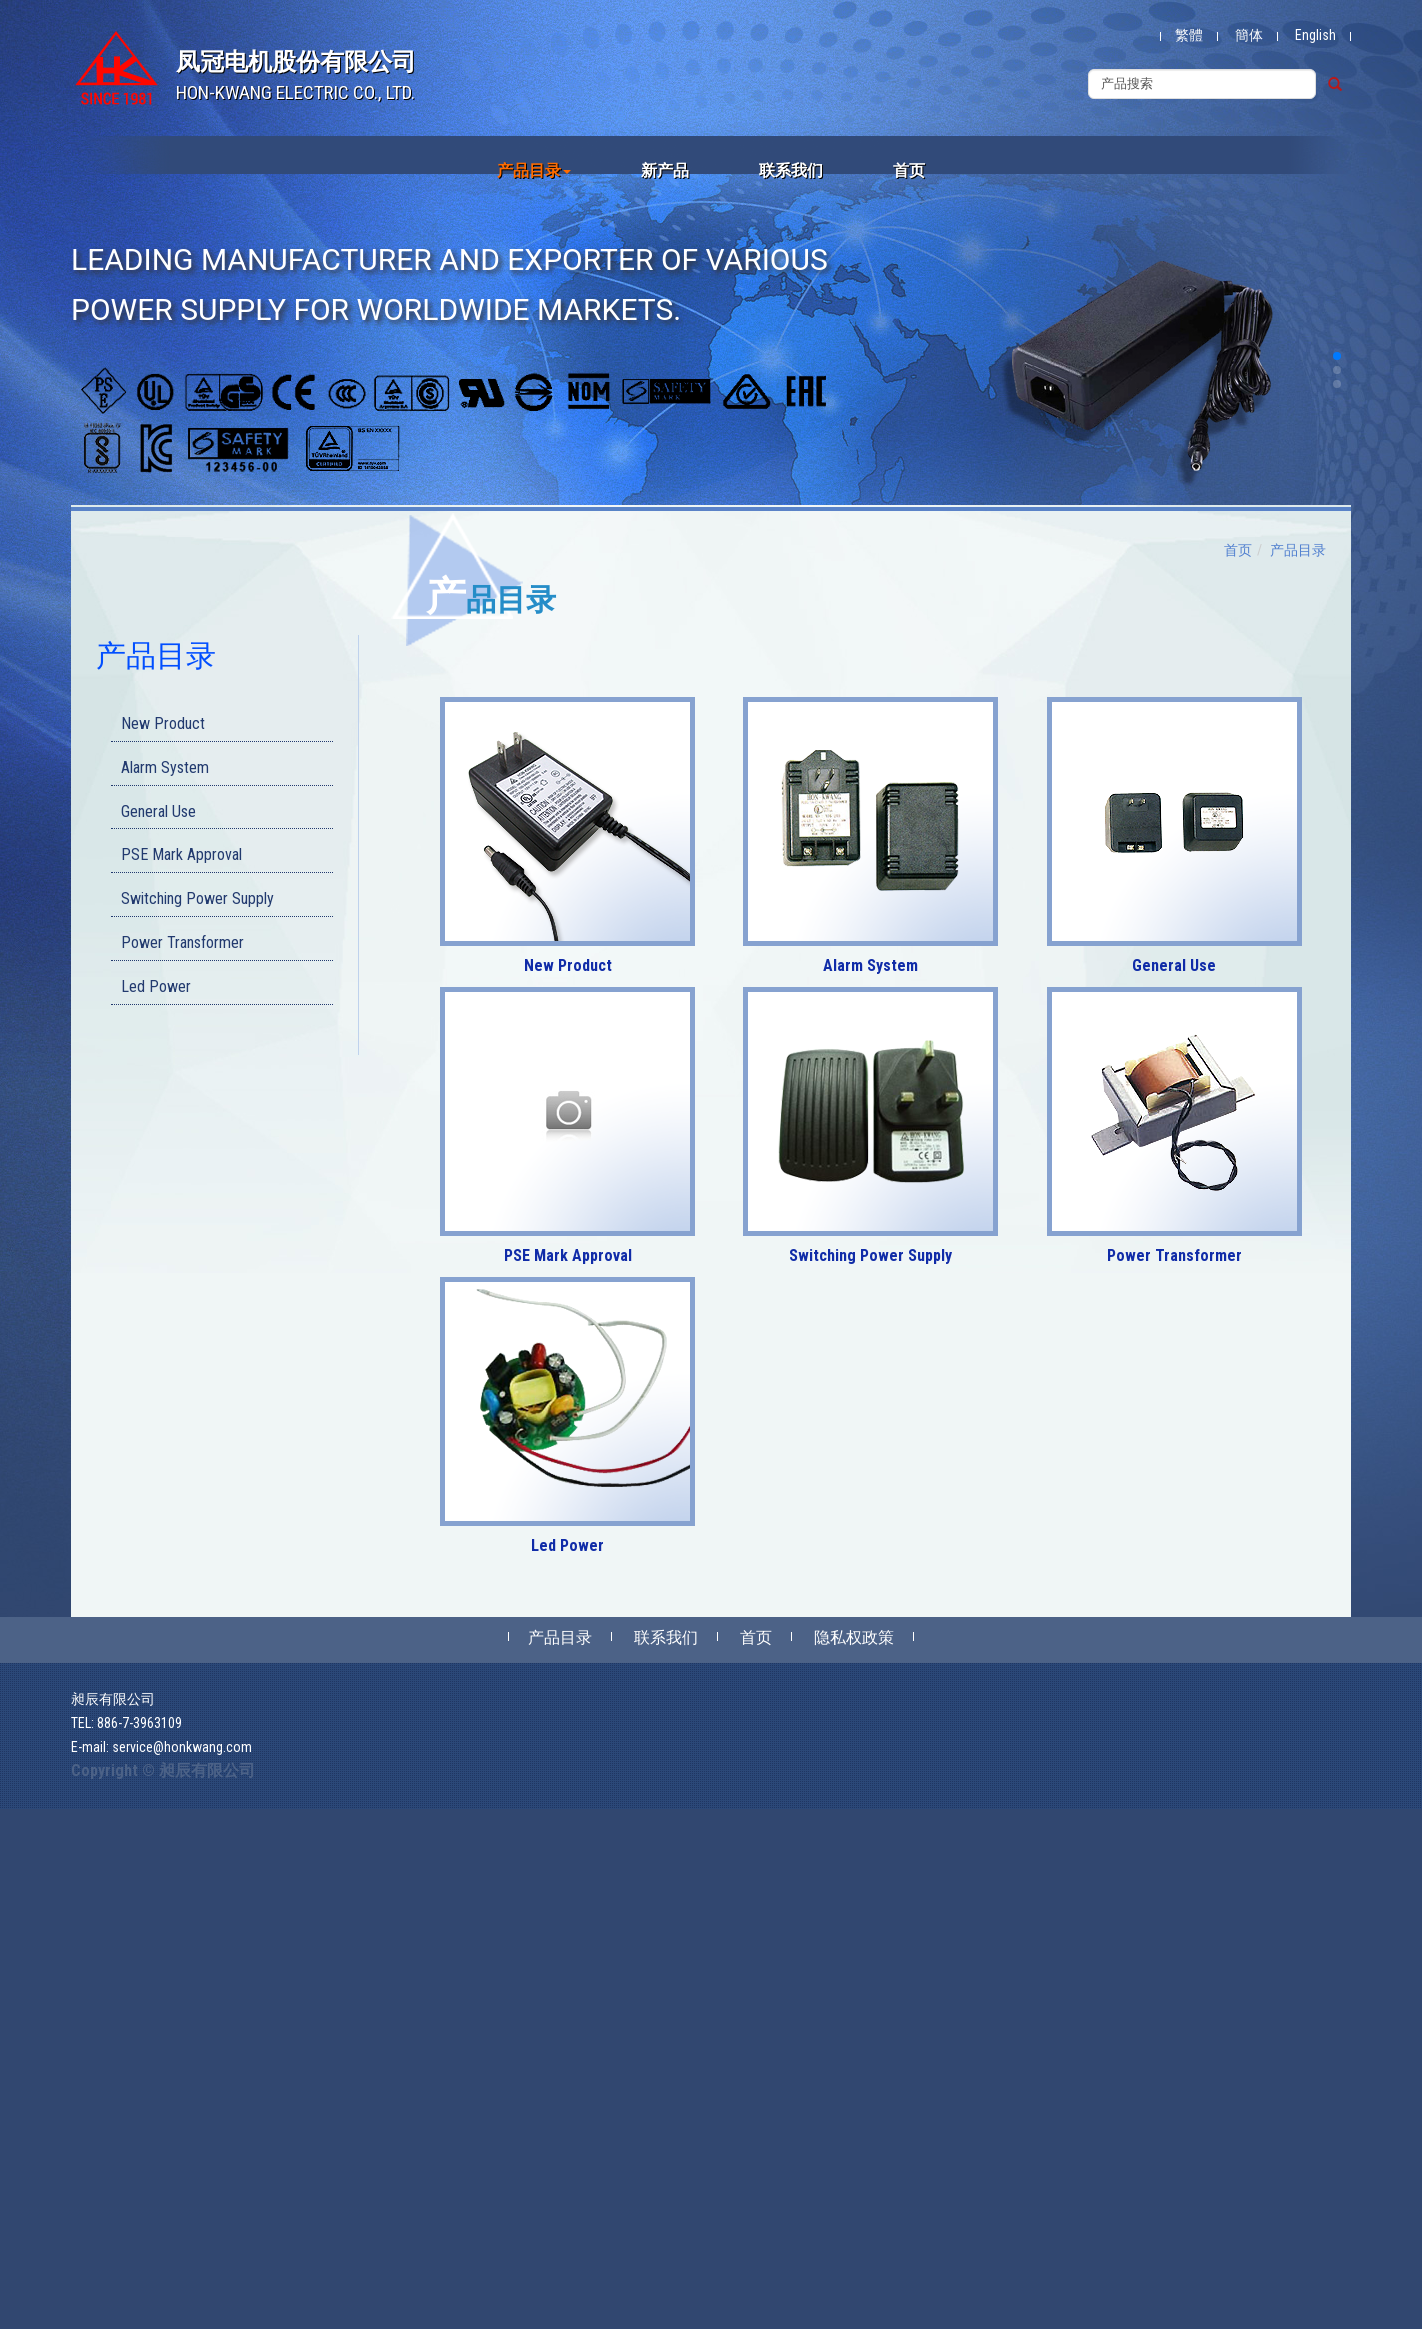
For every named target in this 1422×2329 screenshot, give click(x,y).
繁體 (1189, 35)
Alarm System (165, 767)
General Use (158, 811)
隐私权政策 (854, 1637)
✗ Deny (21, 1879)
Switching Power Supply (197, 898)
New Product (163, 723)
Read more (37, 2079)
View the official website (146, 2079)
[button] (1337, 356)
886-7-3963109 (139, 1723)
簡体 (1249, 35)
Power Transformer (182, 942)
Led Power (156, 986)
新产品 (665, 170)
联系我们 (791, 170)
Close (16, 1819)
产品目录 (534, 170)
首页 (909, 170)
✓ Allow (24, 1859)
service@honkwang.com (182, 1747)
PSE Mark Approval (181, 854)
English (1315, 35)
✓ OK (462, 2319)
